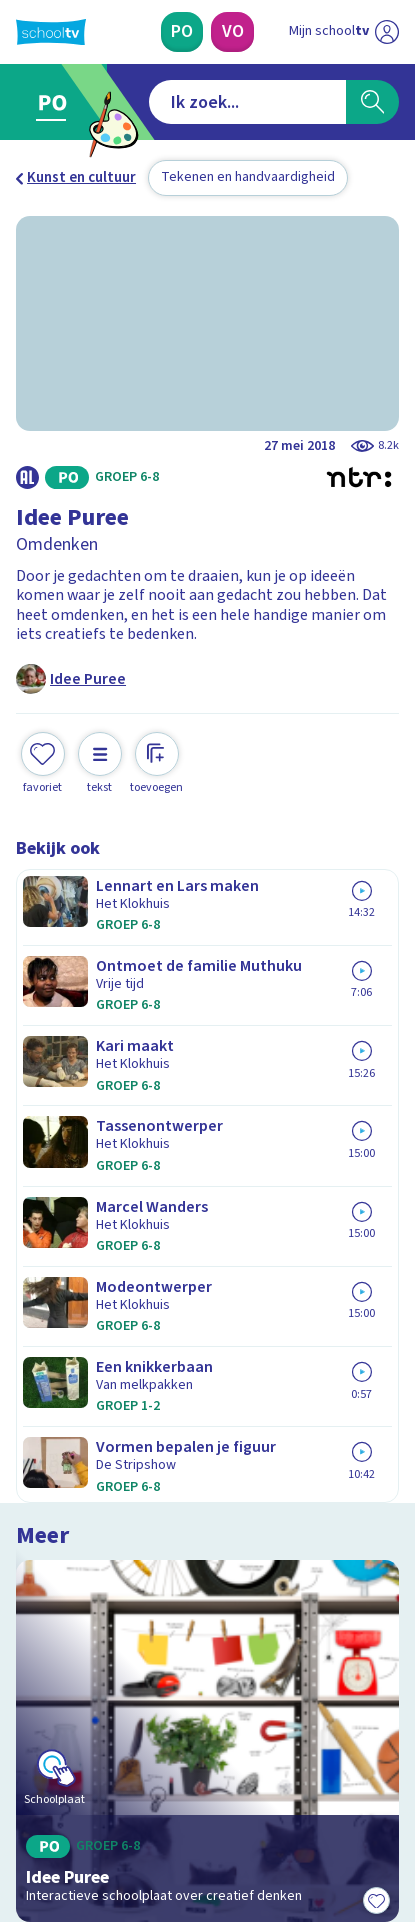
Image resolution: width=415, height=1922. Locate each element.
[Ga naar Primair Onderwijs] (56, 102)
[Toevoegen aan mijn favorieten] (43, 763)
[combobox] (247, 102)
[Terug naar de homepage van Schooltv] (51, 32)
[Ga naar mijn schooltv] (344, 32)
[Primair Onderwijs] (182, 32)
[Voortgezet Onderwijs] (232, 32)
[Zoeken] (372, 102)
